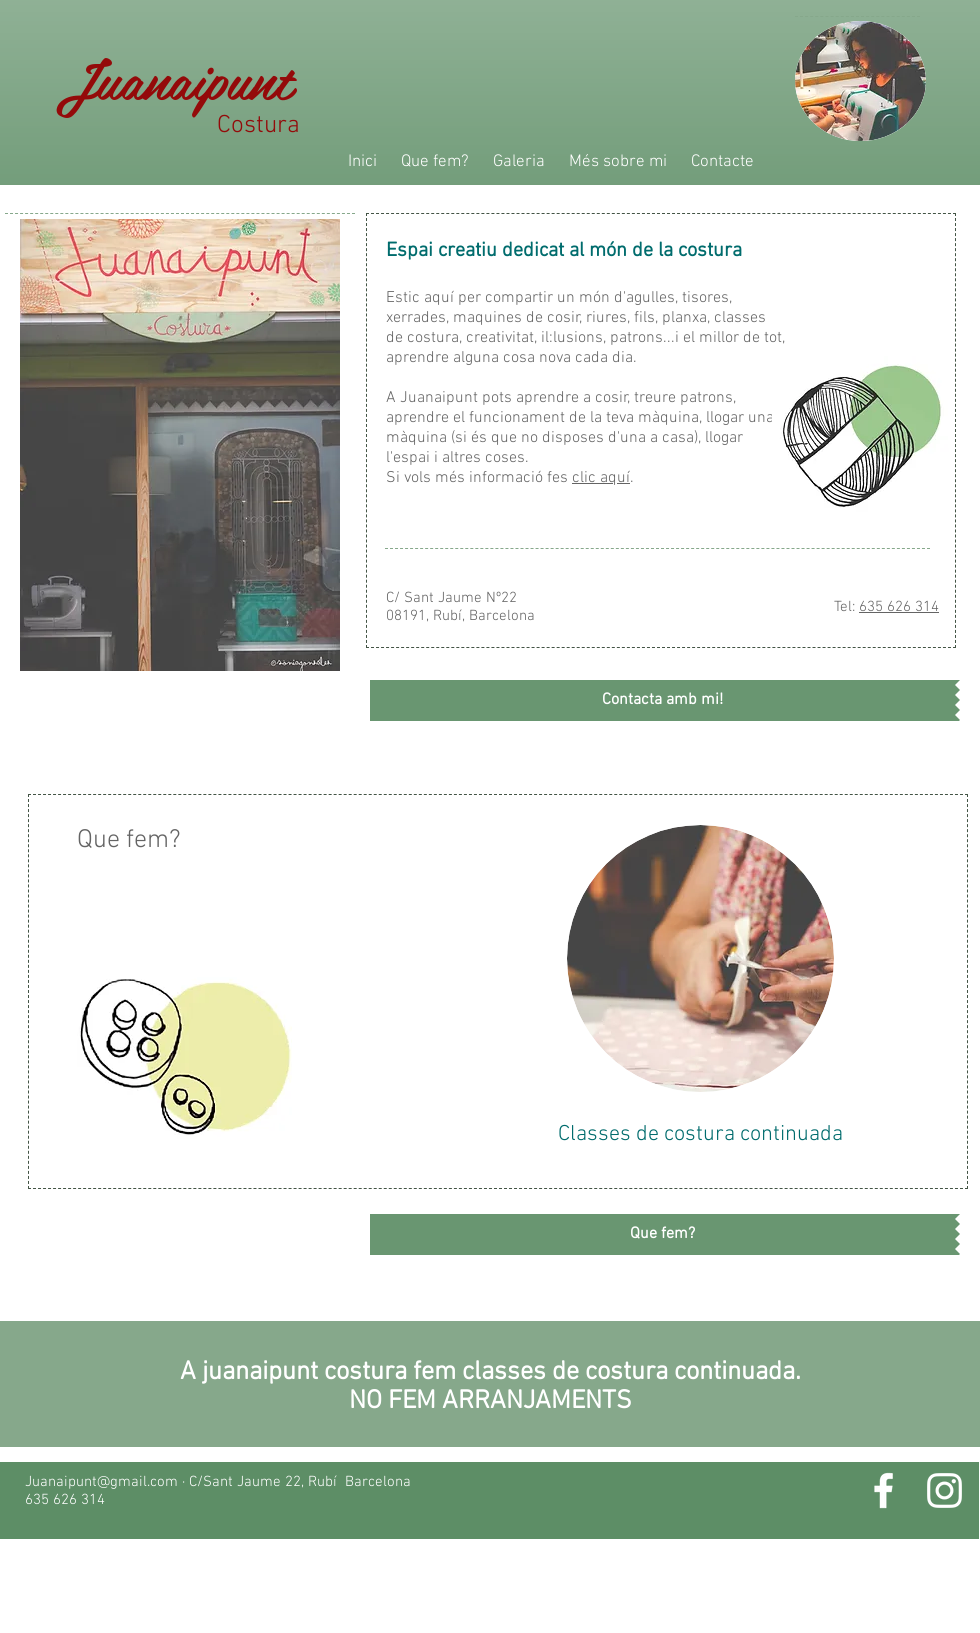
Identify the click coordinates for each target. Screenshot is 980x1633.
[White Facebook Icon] (883, 1490)
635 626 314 (899, 607)
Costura (291, 126)
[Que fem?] (662, 1234)
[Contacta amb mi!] (662, 700)
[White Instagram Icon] (944, 1490)
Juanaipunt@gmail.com (101, 1482)
